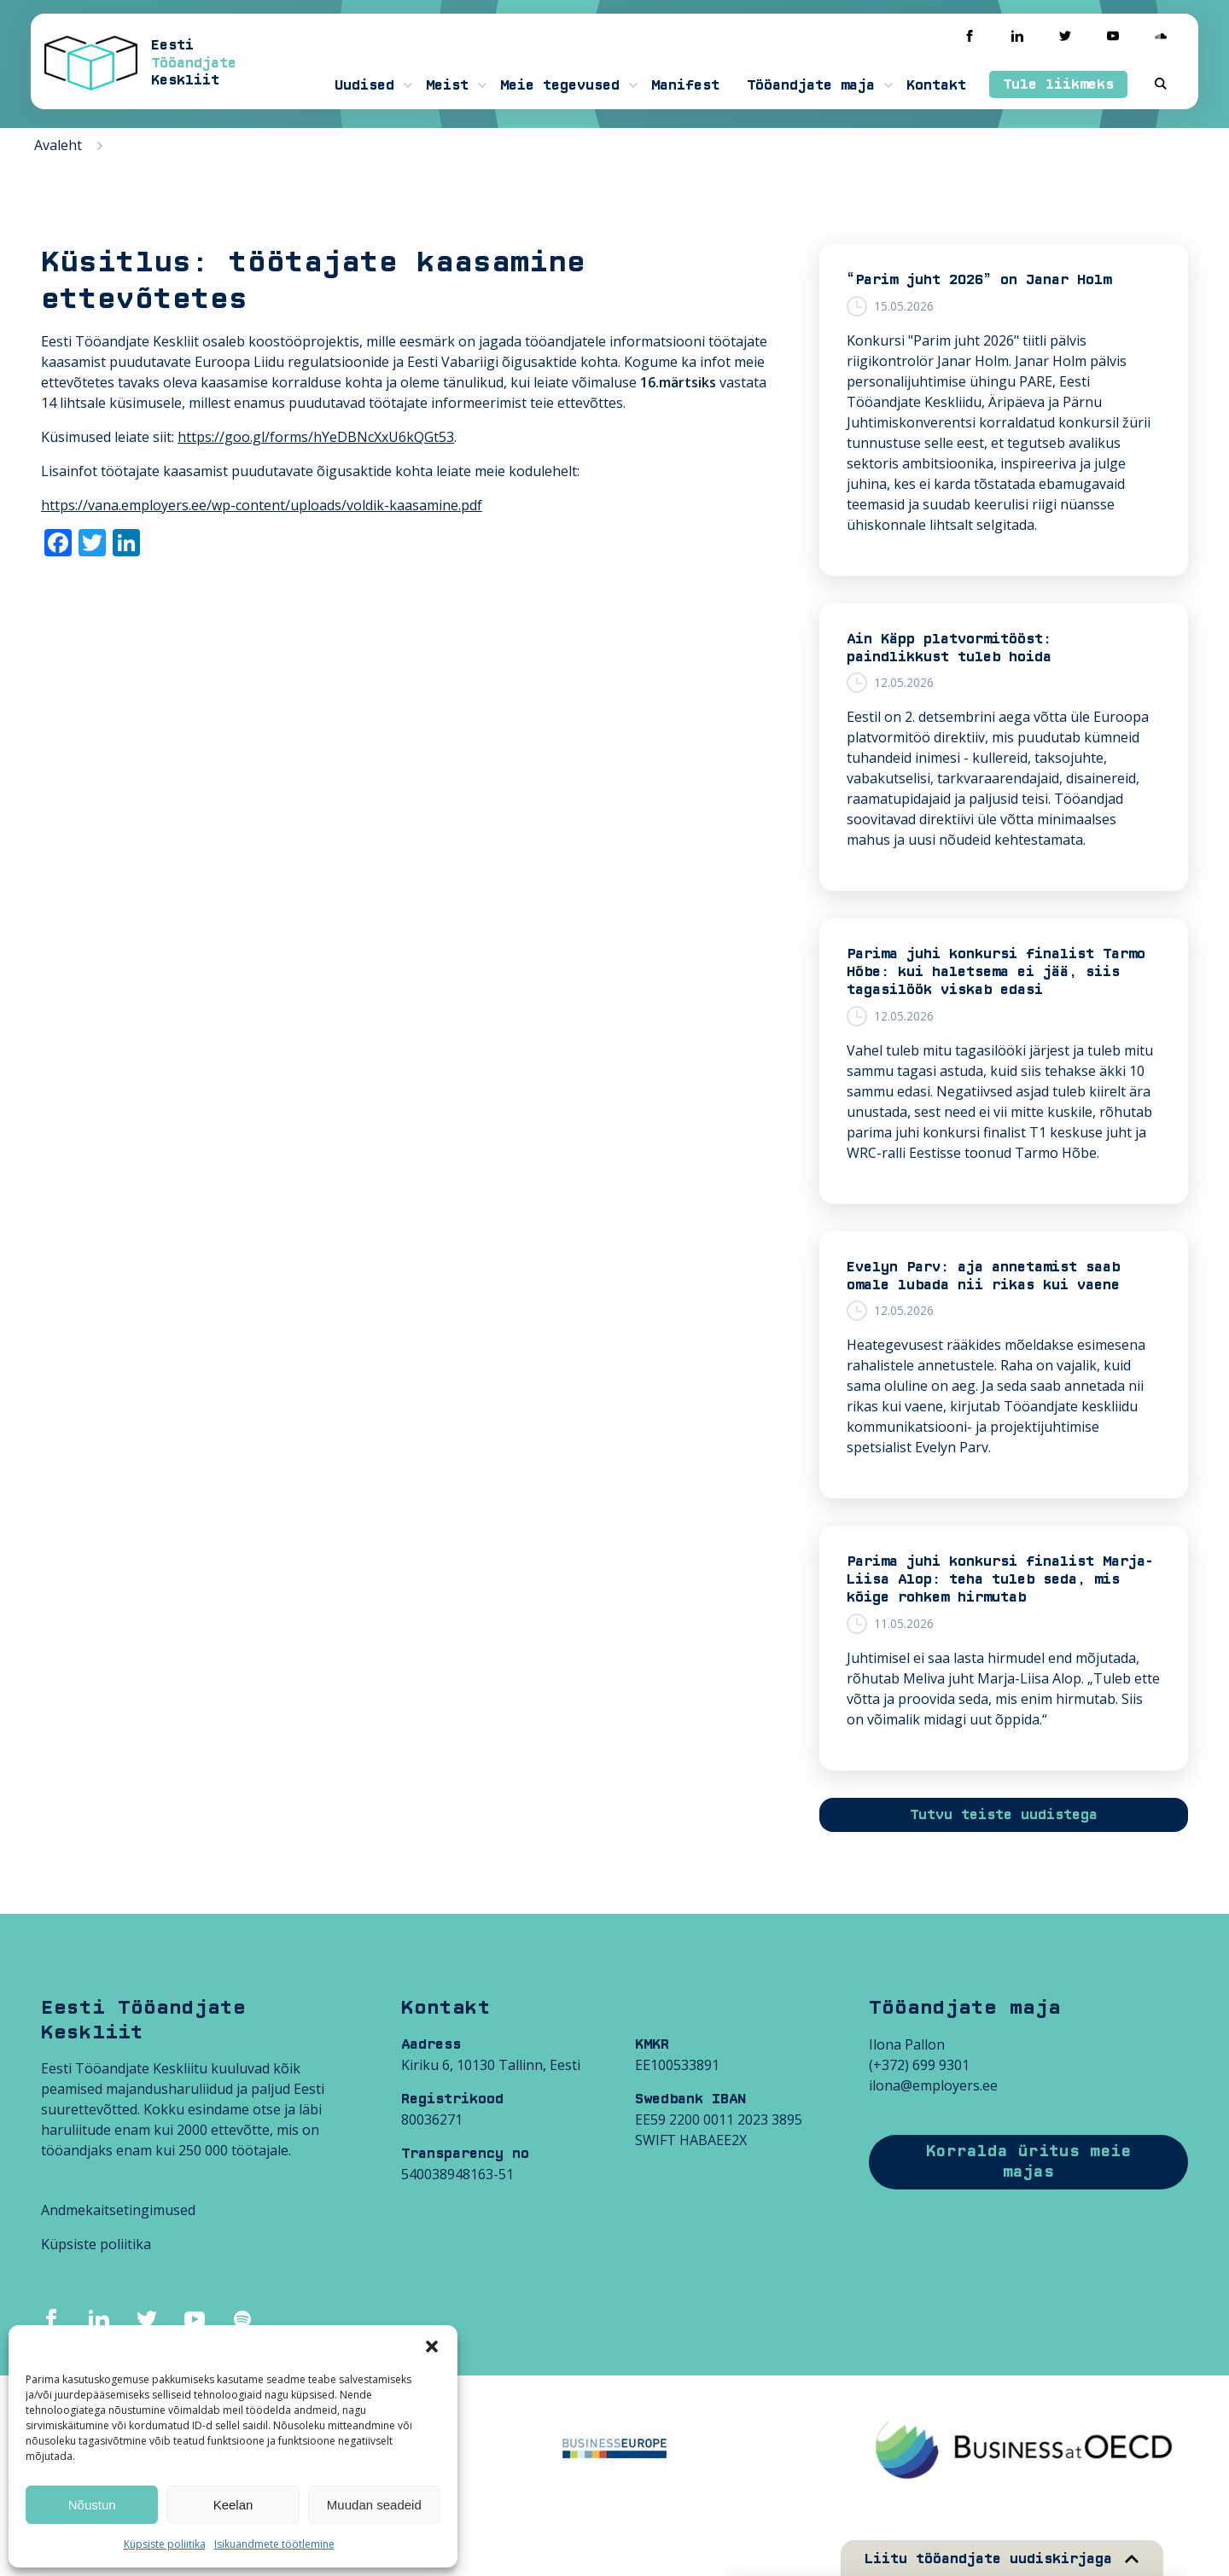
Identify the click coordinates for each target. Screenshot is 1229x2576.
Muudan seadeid (374, 2504)
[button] (431, 2346)
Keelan (233, 2504)
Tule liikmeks (1058, 84)
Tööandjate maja (811, 85)
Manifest (685, 85)
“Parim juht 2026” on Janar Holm (979, 279)
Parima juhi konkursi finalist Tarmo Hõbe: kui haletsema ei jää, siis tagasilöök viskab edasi (996, 971)
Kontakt (936, 85)
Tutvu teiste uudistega (1004, 1814)
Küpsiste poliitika (165, 2544)
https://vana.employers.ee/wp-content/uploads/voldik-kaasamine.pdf (261, 505)
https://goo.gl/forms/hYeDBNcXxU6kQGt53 (316, 436)
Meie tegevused (560, 85)
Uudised (364, 85)
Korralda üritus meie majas (1028, 2162)
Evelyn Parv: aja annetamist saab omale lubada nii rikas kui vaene (983, 1276)
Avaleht (58, 145)
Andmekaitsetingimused (118, 2210)
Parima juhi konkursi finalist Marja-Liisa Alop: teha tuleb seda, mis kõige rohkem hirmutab (1000, 1579)
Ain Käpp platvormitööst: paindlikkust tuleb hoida (949, 648)
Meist (447, 85)
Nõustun (92, 2504)
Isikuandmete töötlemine (274, 2544)
